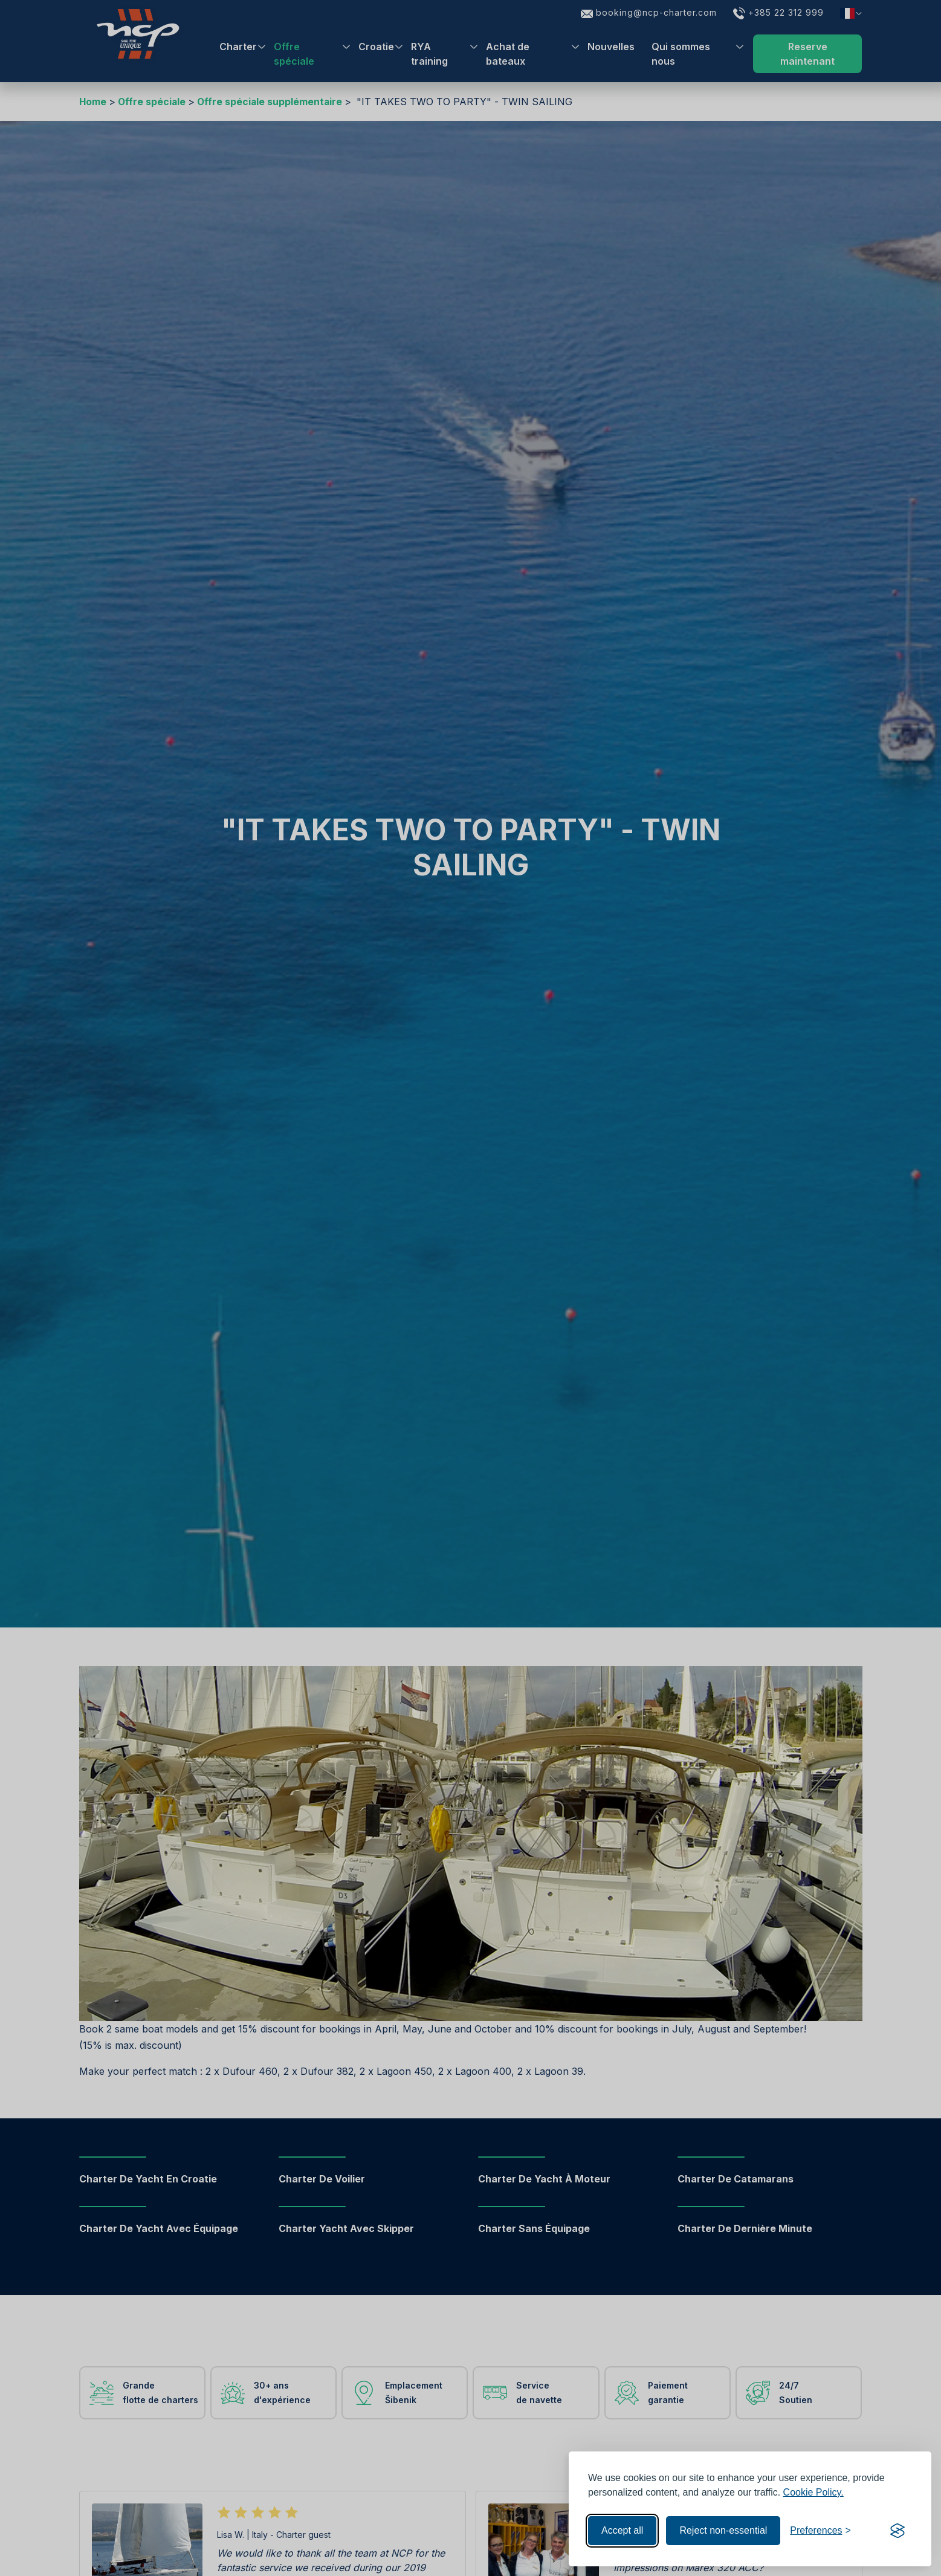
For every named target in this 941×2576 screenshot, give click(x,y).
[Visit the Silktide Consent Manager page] (897, 2530)
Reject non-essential (723, 2530)
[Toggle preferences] (820, 2530)
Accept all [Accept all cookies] (622, 2530)
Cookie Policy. (813, 2492)
